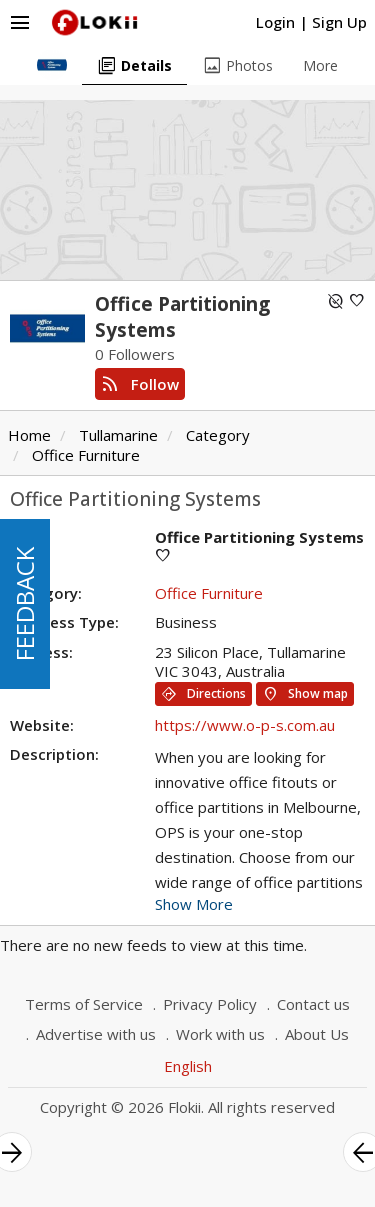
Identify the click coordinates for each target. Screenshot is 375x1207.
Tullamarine (118, 435)
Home (29, 435)
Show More (194, 904)
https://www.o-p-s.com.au (245, 725)
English (188, 1066)
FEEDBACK (24, 604)
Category (218, 435)
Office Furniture (86, 455)
